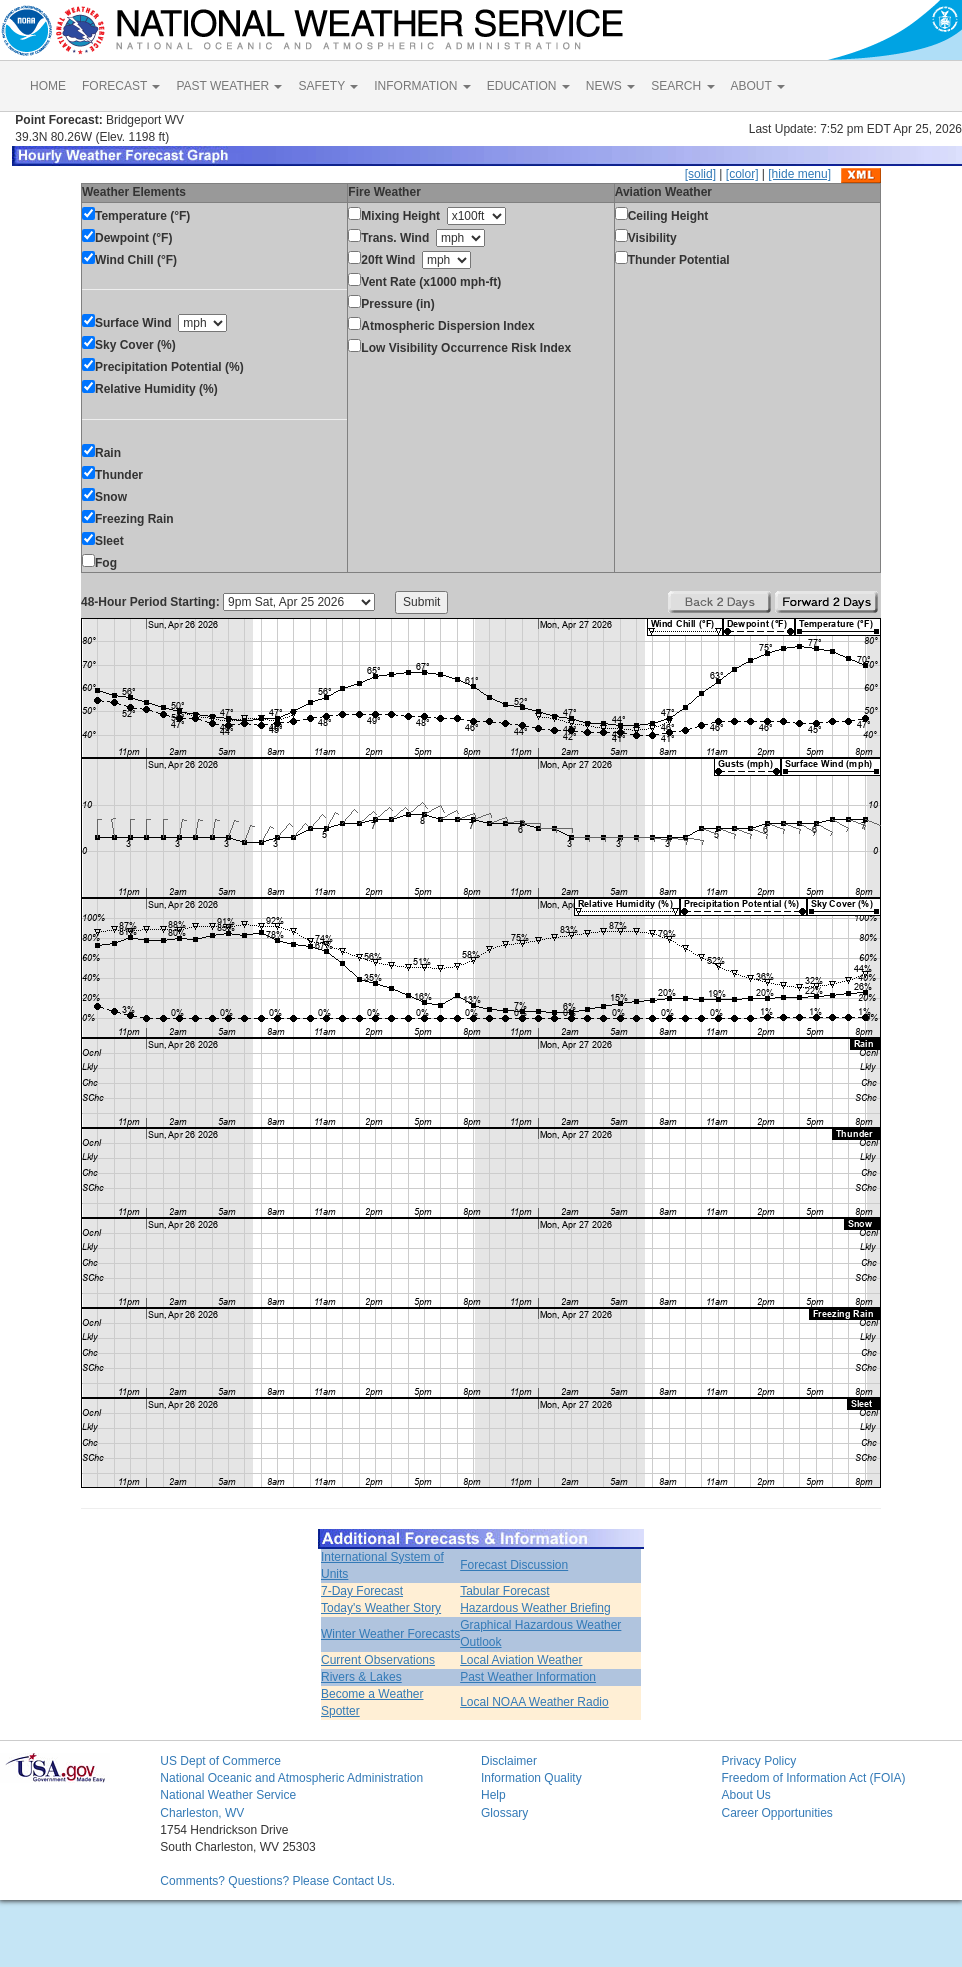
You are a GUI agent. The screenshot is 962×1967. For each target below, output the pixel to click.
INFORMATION (422, 86)
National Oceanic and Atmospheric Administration (291, 1778)
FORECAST (121, 86)
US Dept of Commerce (220, 1761)
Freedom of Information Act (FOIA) (813, 1778)
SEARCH (682, 86)
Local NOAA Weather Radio (534, 1702)
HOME (48, 86)
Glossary (504, 1813)
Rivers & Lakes (361, 1677)
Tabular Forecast (504, 1591)
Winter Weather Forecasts (390, 1634)
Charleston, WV (202, 1813)
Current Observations (378, 1660)
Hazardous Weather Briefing (535, 1608)
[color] (742, 174)
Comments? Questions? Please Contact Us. (277, 1881)
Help (493, 1795)
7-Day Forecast (362, 1591)
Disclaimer (509, 1761)
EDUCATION (528, 86)
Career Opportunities (776, 1813)
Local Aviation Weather (521, 1660)
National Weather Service (228, 1795)
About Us (745, 1795)
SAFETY (328, 86)
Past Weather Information (528, 1677)
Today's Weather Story (381, 1608)
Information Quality (531, 1778)
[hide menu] (799, 174)
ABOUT (758, 86)
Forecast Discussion (514, 1565)
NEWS (610, 86)
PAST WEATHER (229, 86)
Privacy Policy (758, 1761)
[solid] (700, 174)
